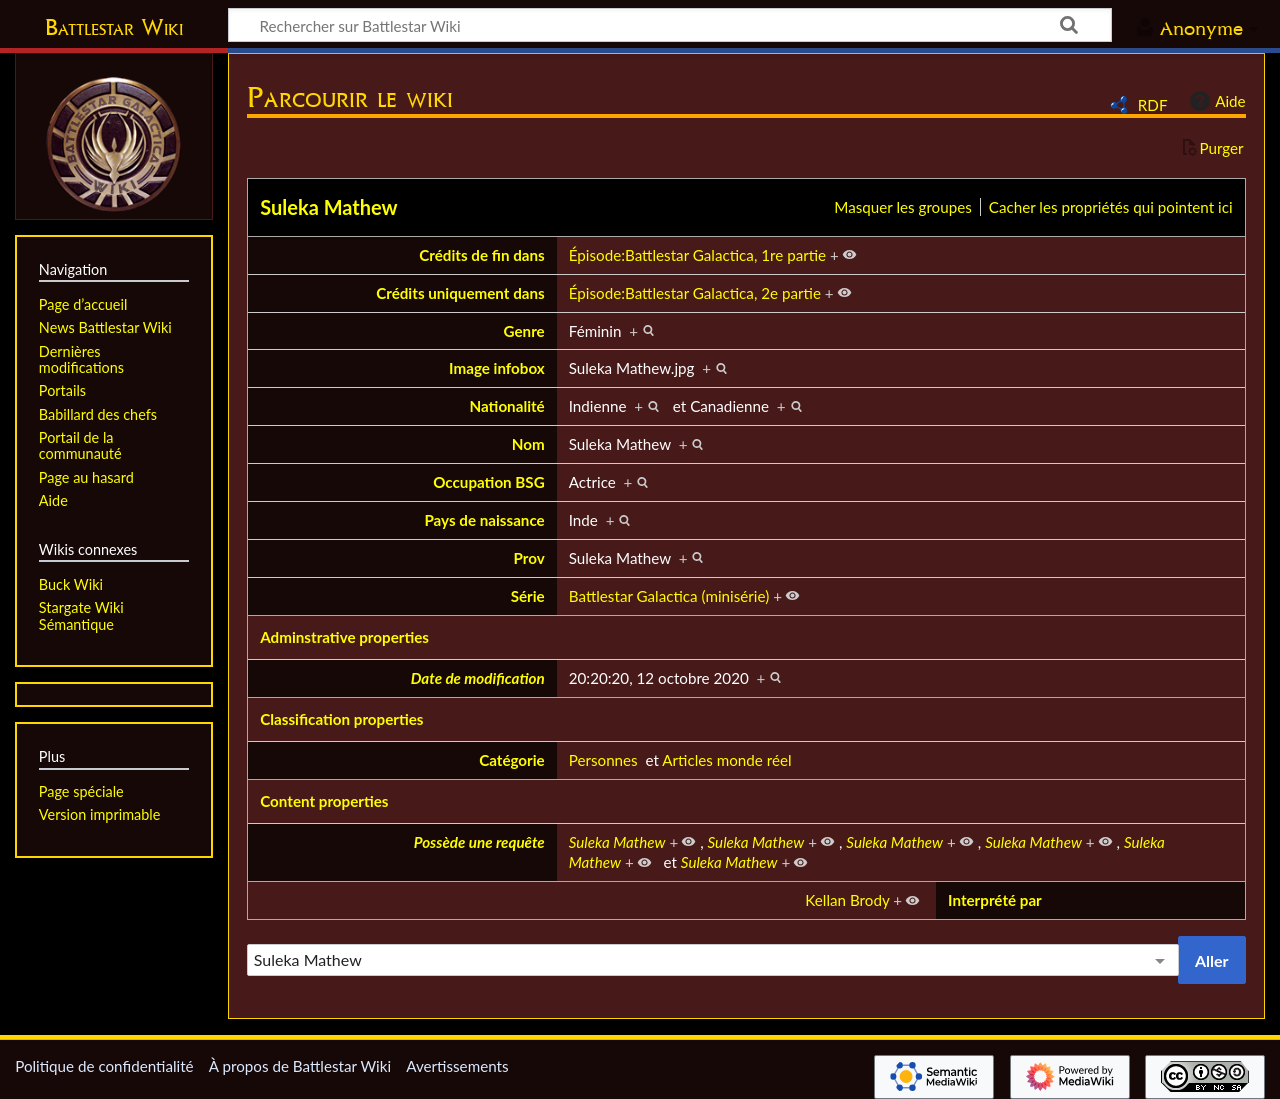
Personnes (603, 760)
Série (528, 596)
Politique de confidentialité (104, 1066)
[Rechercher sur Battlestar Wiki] (670, 25)
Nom (528, 444)
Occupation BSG (489, 482)
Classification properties (341, 719)
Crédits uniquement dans (460, 293)
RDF (1153, 105)
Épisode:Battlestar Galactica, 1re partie (697, 255)
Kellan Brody (847, 900)
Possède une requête (479, 842)
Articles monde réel (726, 760)
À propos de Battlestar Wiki (300, 1066)
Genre (524, 331)
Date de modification (478, 678)
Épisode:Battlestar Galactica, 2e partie (695, 293)
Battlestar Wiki (114, 27)
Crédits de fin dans (481, 255)
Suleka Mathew (328, 207)
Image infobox (497, 368)
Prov (529, 558)
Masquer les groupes (902, 207)
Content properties (324, 801)
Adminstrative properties (344, 637)
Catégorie (512, 760)
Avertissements (457, 1066)
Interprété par (995, 900)
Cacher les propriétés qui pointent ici (1111, 207)
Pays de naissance (484, 520)
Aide (1215, 101)
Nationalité (507, 406)
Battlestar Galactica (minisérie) (669, 596)
